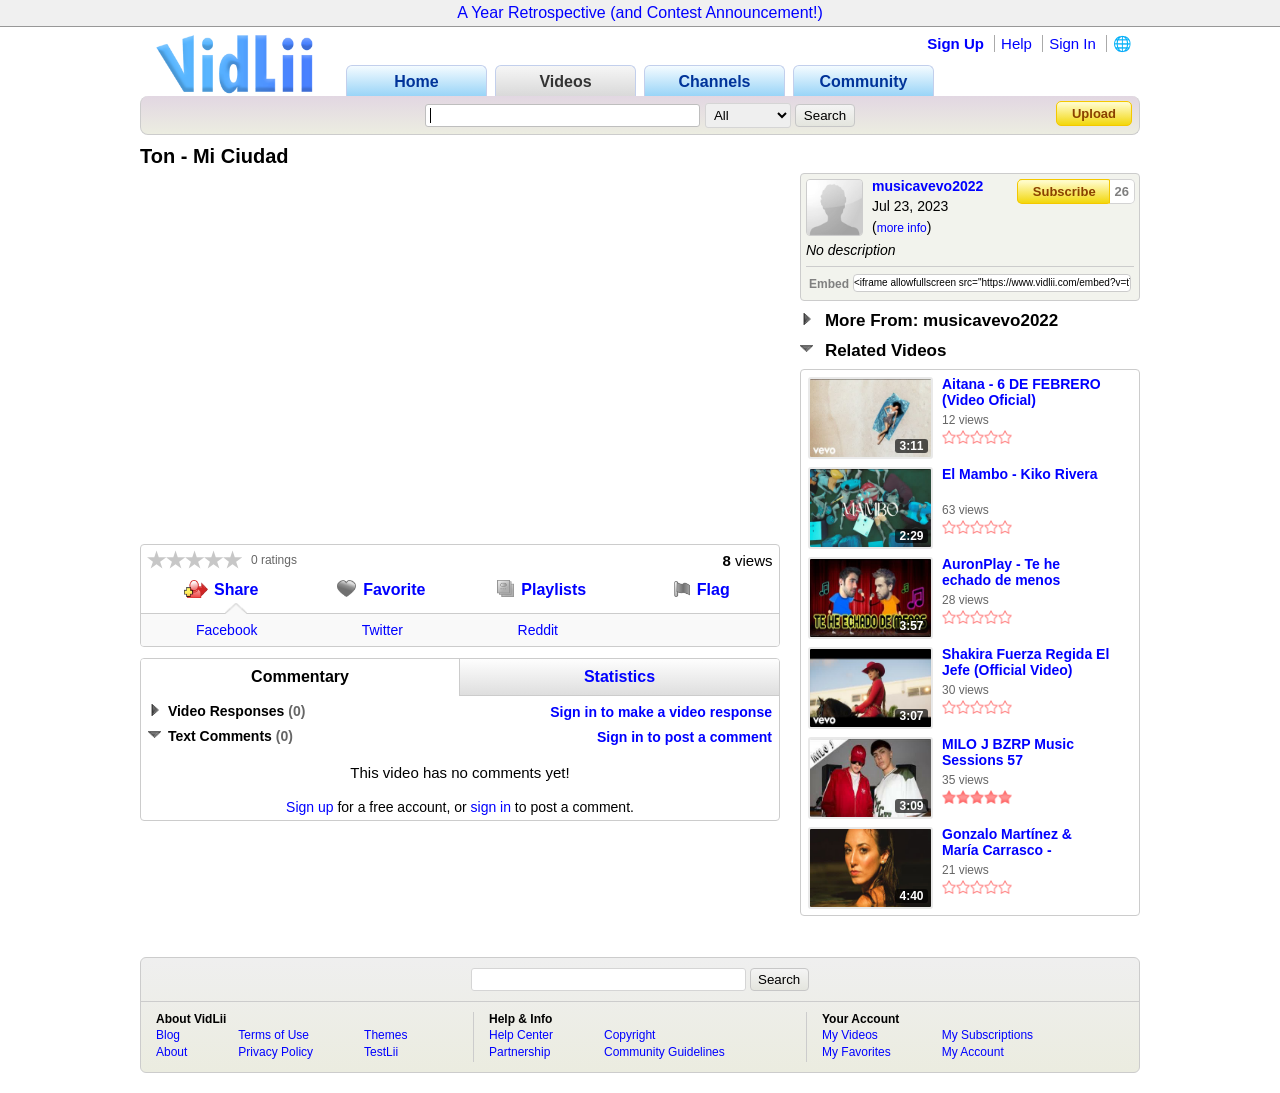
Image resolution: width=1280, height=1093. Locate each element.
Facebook (226, 630)
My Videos (850, 1035)
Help (1016, 43)
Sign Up (955, 43)
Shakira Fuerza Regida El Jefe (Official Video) (1025, 662)
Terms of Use (273, 1035)
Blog (168, 1035)
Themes (385, 1035)
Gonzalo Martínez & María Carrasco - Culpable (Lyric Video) (1015, 843)
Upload (1094, 113)
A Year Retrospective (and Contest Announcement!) (640, 12)
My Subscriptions (987, 1035)
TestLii (381, 1052)
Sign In (1072, 43)
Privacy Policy (275, 1052)
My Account (973, 1052)
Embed (829, 284)
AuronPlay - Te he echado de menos (1001, 572)
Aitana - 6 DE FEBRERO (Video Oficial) (1021, 392)
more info (902, 228)
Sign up (309, 807)
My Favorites (856, 1052)
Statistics (619, 676)
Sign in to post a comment (684, 737)
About (171, 1052)
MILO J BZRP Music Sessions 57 (1008, 752)
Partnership (519, 1052)
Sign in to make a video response (661, 712)
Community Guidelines (664, 1052)
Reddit (538, 630)
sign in (491, 807)
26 (1122, 191)
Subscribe (1064, 191)
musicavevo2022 (927, 186)
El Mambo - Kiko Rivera (1020, 474)
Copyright (629, 1035)
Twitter (382, 630)
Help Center (521, 1035)
